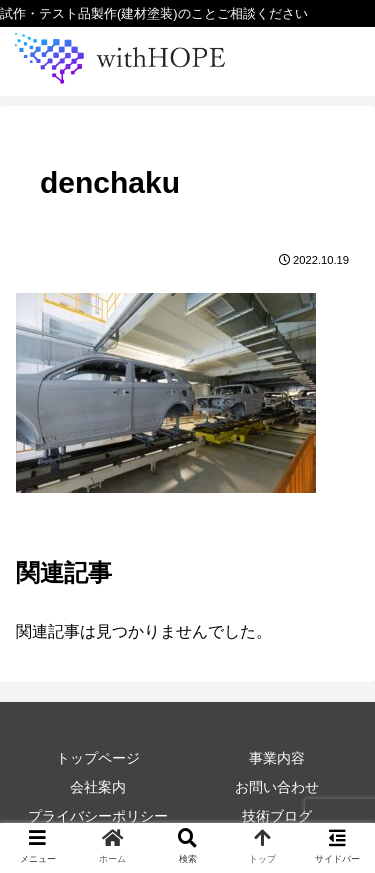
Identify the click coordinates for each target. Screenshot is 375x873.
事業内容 (277, 758)
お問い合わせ (277, 787)
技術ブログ (277, 816)
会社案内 (98, 787)
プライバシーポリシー (98, 816)
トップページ (98, 758)
